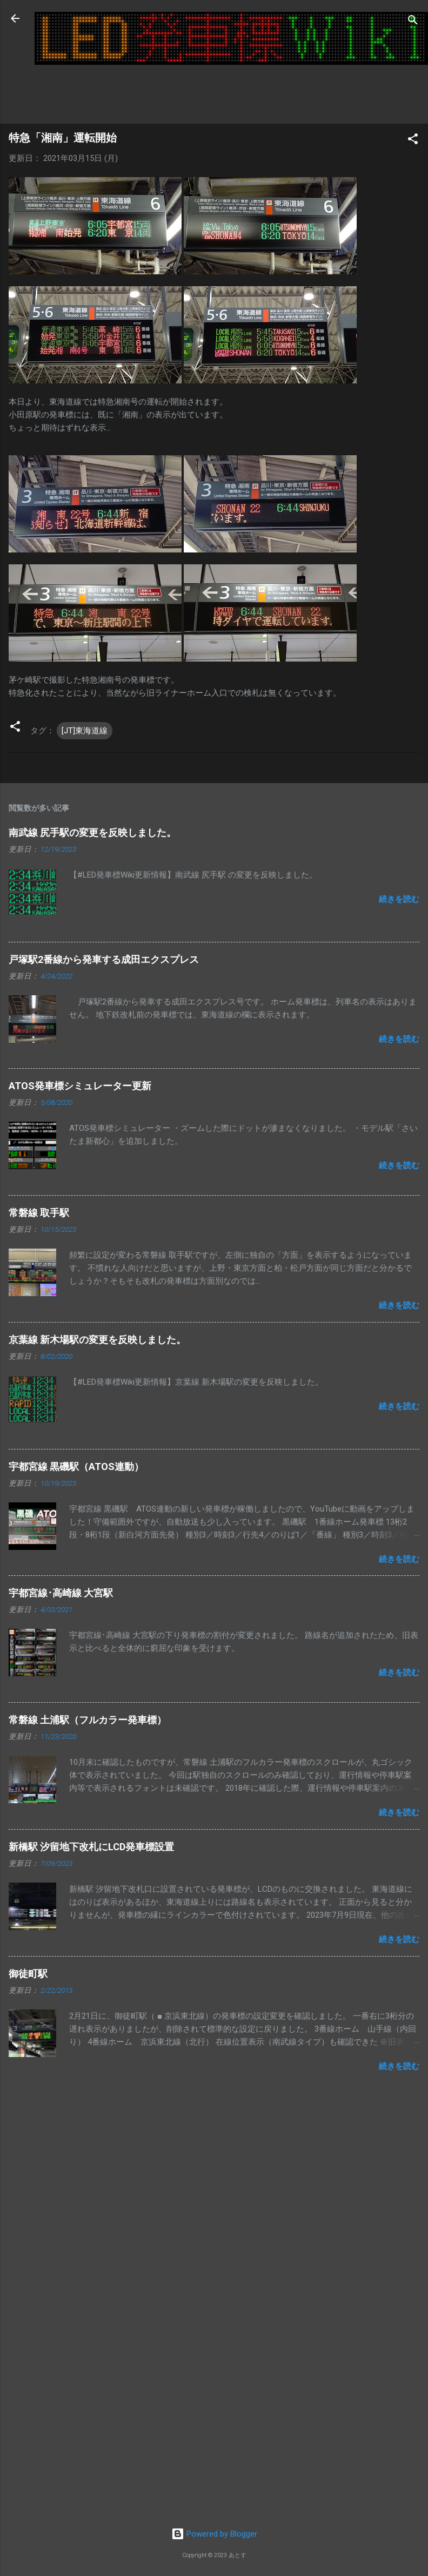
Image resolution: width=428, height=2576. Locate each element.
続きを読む (399, 899)
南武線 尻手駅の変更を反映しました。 (92, 832)
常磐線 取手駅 (39, 1212)
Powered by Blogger (214, 2534)
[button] (412, 140)
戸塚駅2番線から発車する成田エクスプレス (104, 959)
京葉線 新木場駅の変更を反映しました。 (97, 1339)
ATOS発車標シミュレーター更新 (80, 1085)
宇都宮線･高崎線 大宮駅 (61, 1593)
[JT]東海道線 (85, 731)
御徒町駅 (28, 1973)
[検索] (412, 21)
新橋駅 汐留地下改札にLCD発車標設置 (91, 1846)
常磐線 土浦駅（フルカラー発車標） (87, 1719)
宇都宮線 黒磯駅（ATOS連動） (76, 1466)
